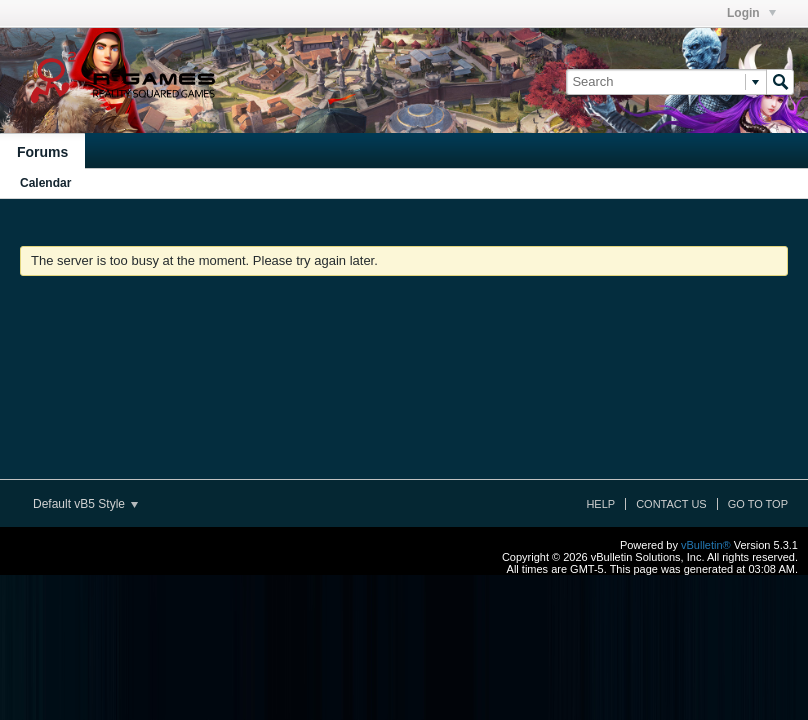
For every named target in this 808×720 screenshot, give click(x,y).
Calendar (45, 183)
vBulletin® (706, 545)
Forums (42, 152)
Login (751, 13)
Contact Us (671, 504)
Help (600, 504)
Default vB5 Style (85, 504)
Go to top (758, 504)
